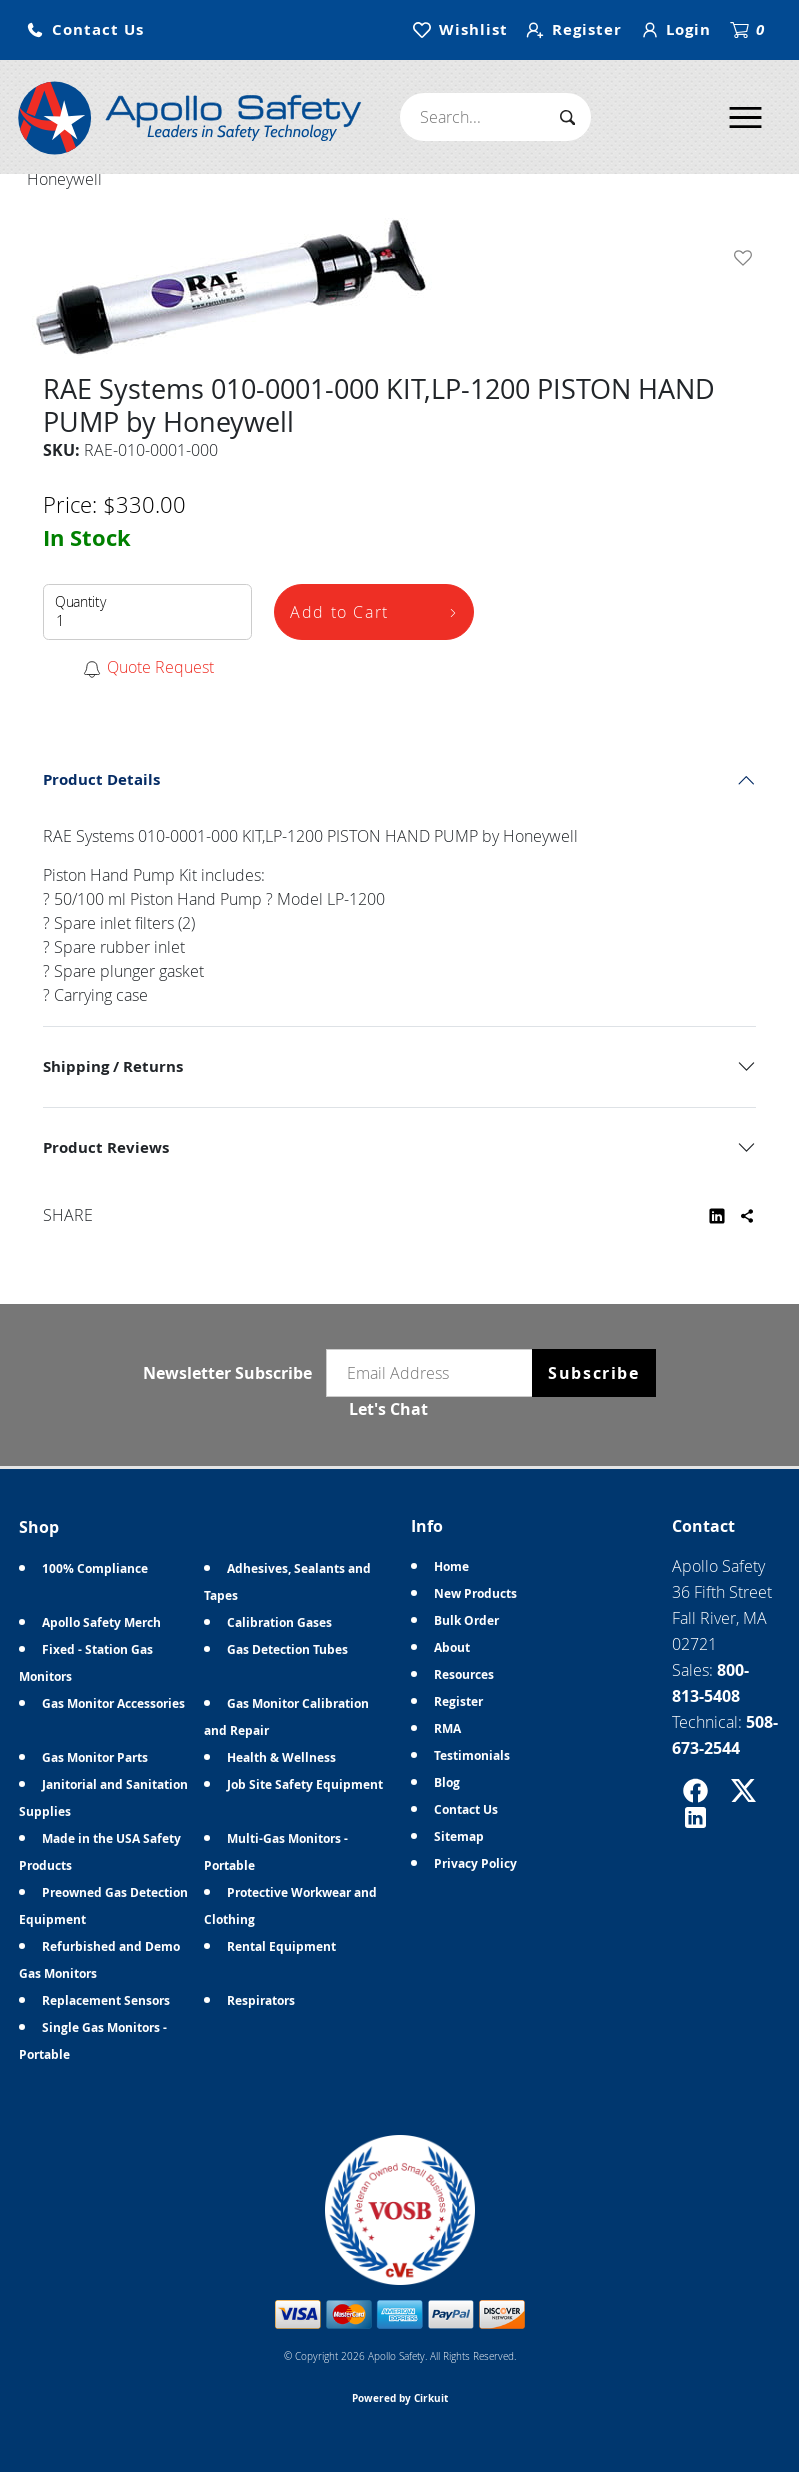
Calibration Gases (279, 1622)
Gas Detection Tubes (287, 1649)
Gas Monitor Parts (95, 1757)
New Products (475, 1593)
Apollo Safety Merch (101, 1622)
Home (451, 1566)
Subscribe (593, 1373)
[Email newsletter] (434, 1373)
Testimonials (472, 1755)
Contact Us (466, 1809)
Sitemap (459, 1836)
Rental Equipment (281, 1946)
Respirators (261, 2000)
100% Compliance (95, 1568)
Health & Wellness (281, 1757)
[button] (85, 30)
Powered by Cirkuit (400, 2398)
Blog (447, 1782)
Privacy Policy (475, 1863)
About (452, 1647)
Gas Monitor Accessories (113, 1703)
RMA (447, 1728)
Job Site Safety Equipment (305, 1784)
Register (458, 1701)
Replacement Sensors (106, 2000)
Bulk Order (466, 1620)
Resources (464, 1674)
